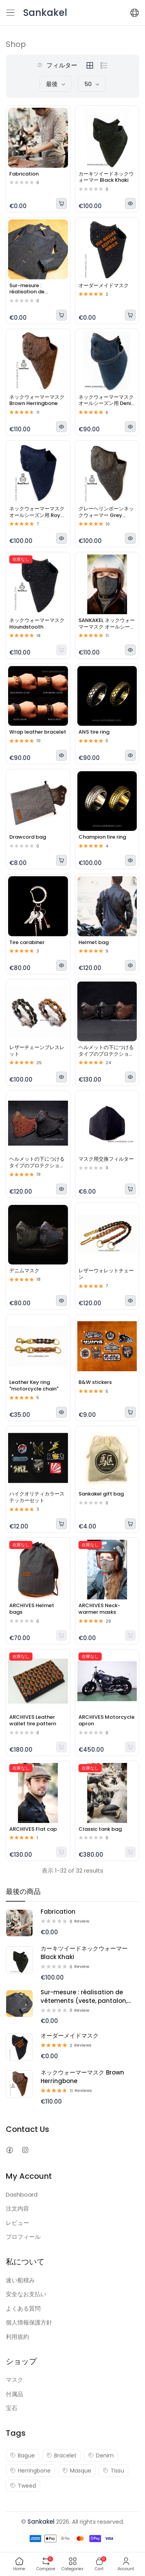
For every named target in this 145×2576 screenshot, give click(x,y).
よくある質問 (23, 2308)
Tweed (23, 2486)
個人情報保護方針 (29, 2322)
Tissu (113, 2470)
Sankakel (41, 2521)
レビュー (17, 2223)
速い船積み (20, 2280)
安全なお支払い (26, 2294)
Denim (101, 2455)
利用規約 (17, 2337)
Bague (22, 2455)
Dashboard (22, 2194)
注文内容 (17, 2208)
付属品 (14, 2394)
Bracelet (61, 2455)
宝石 (11, 2408)
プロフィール (23, 2237)
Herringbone (30, 2470)
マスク (14, 2380)
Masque (76, 2470)
